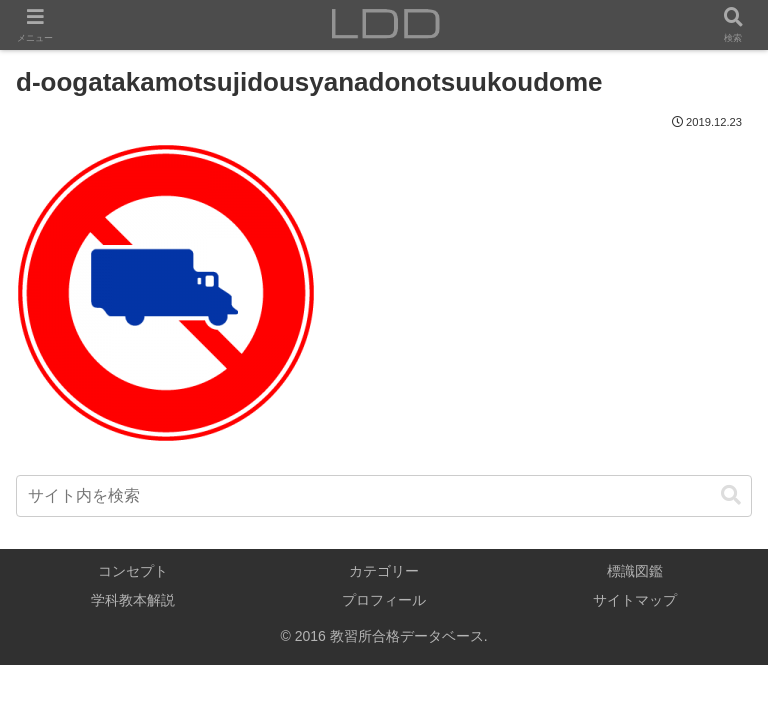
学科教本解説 (133, 600)
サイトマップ (635, 600)
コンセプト (133, 571)
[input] (384, 496)
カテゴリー (384, 571)
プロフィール (384, 600)
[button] (731, 495)
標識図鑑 (635, 571)
